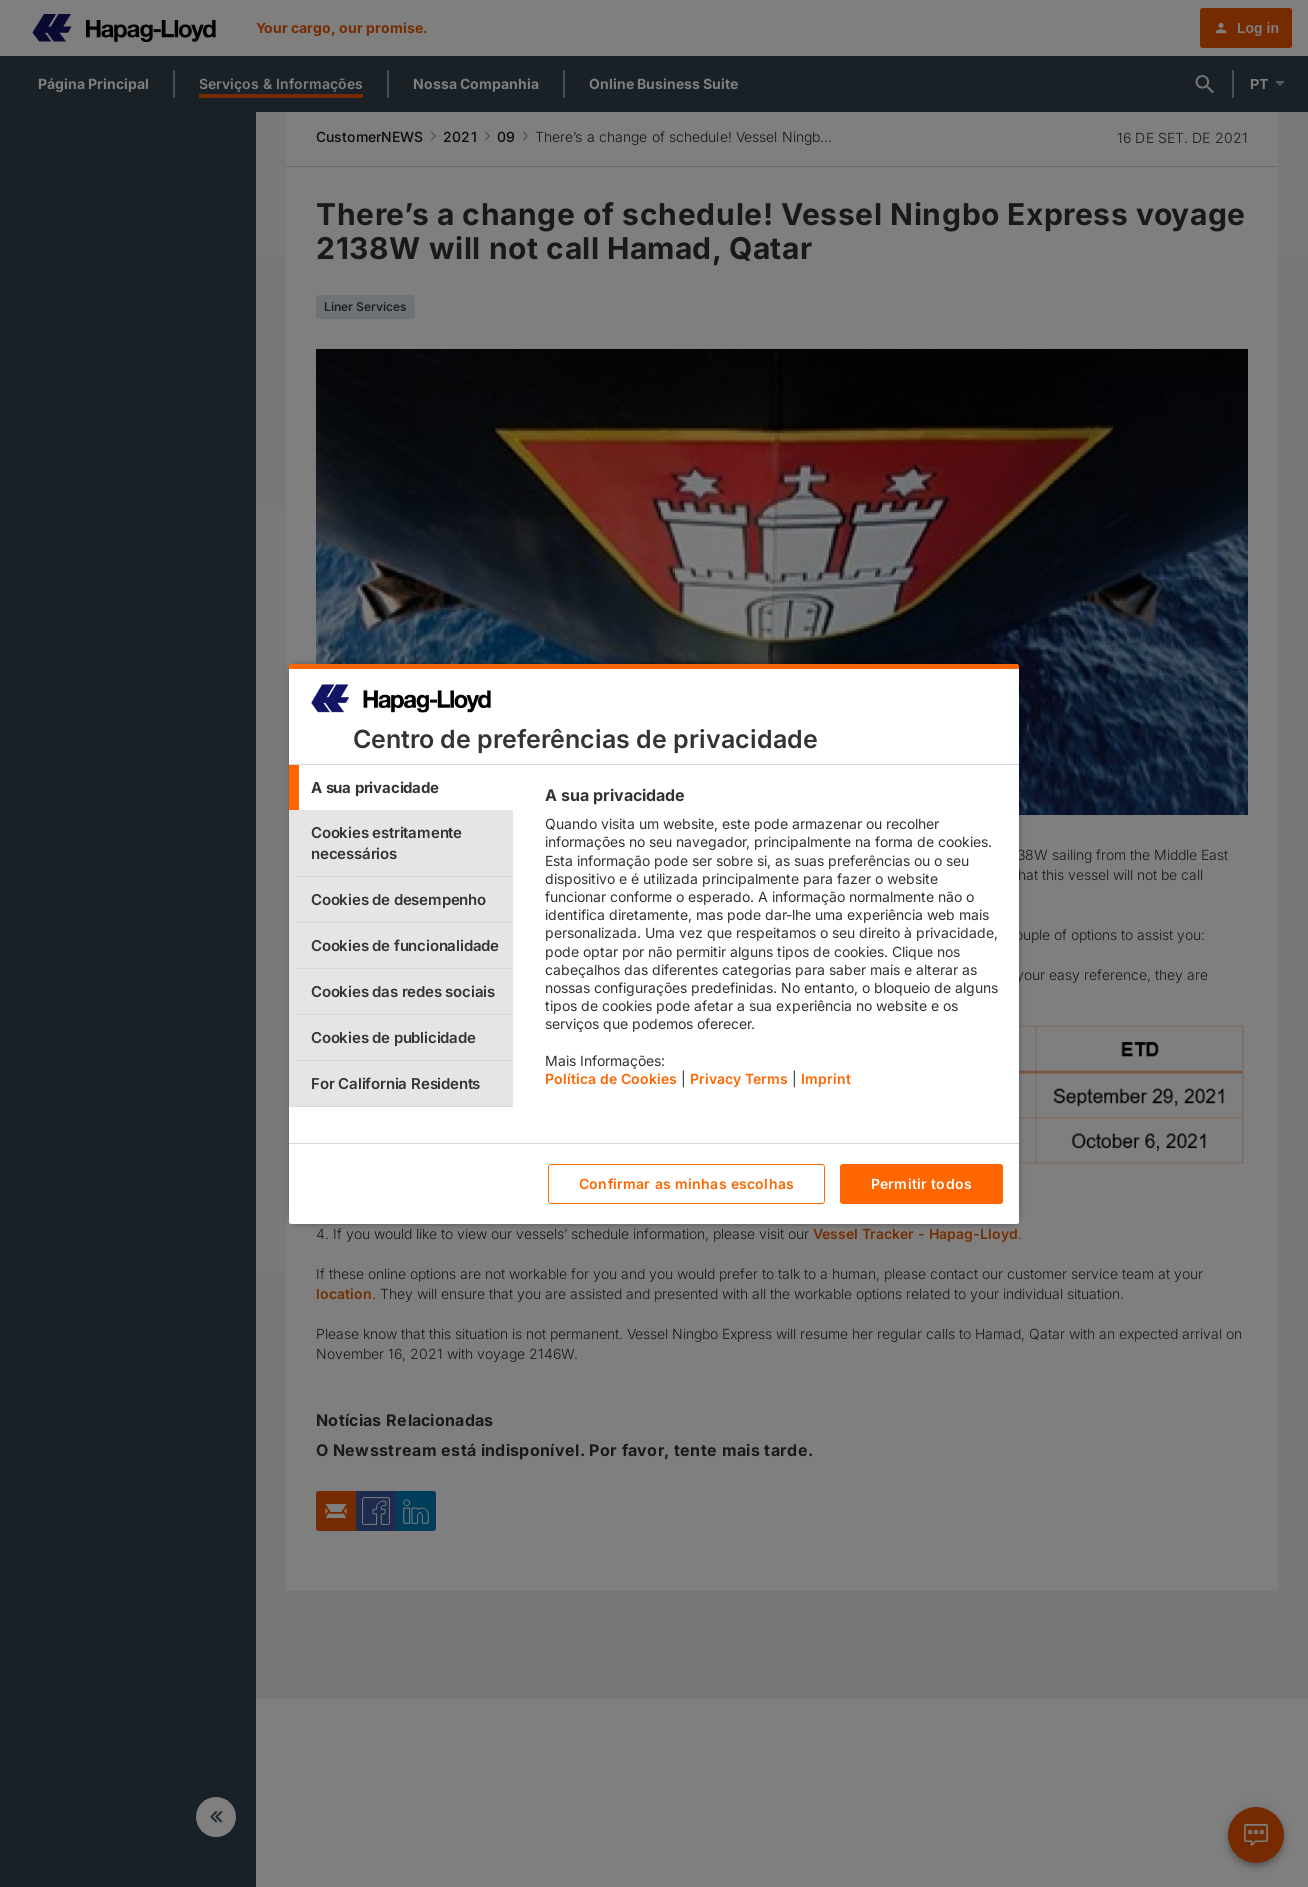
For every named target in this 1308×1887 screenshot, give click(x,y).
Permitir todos (921, 1183)
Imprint (826, 1078)
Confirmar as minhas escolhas (686, 1183)
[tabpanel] (773, 942)
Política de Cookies (611, 1078)
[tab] (401, 787)
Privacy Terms (739, 1078)
